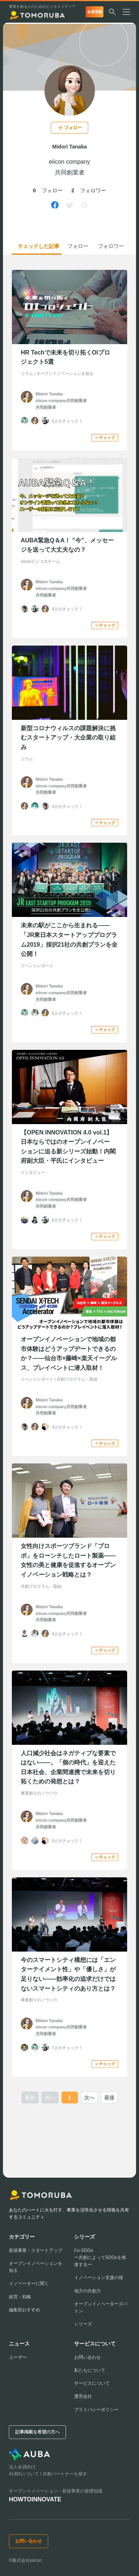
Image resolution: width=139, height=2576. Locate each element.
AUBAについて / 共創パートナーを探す (48, 2474)
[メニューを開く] (129, 12)
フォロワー (111, 246)
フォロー (77, 246)
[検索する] (112, 12)
